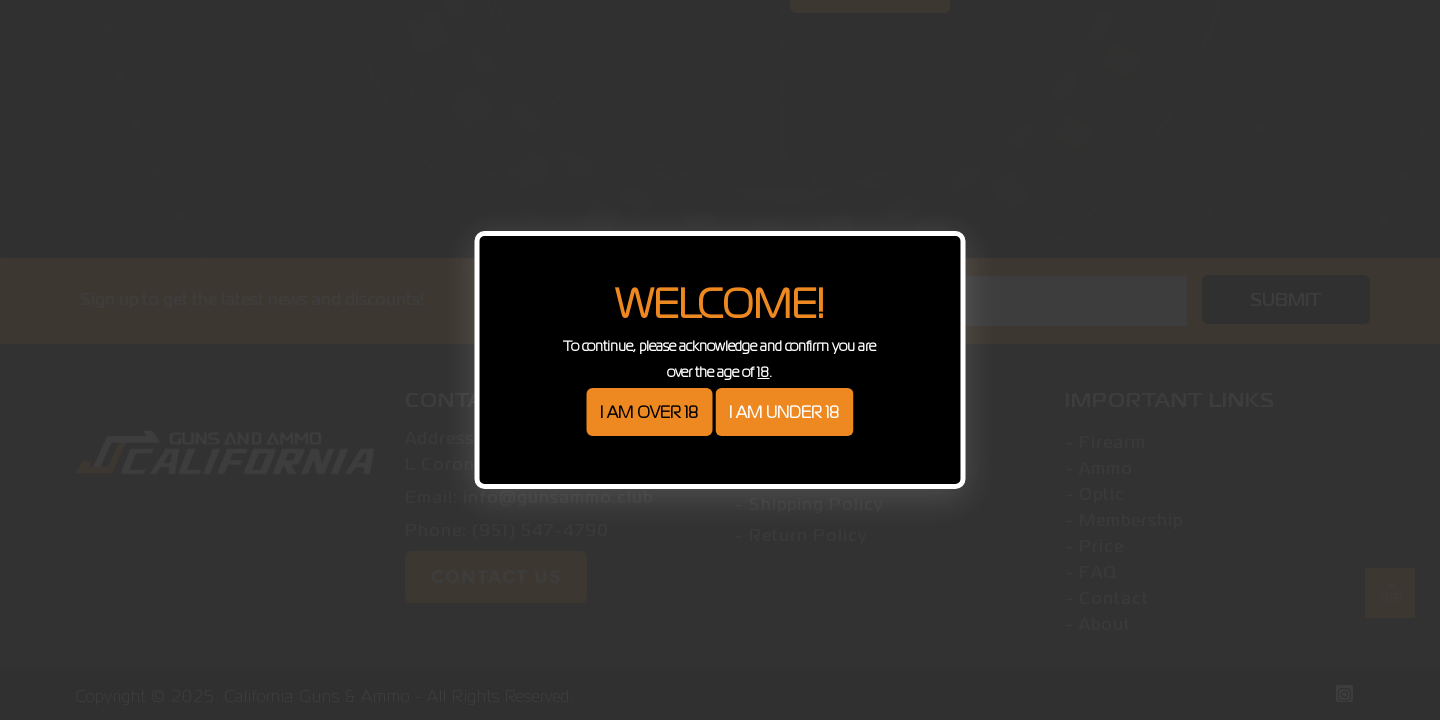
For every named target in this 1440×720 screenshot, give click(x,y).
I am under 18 (784, 412)
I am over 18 (649, 412)
